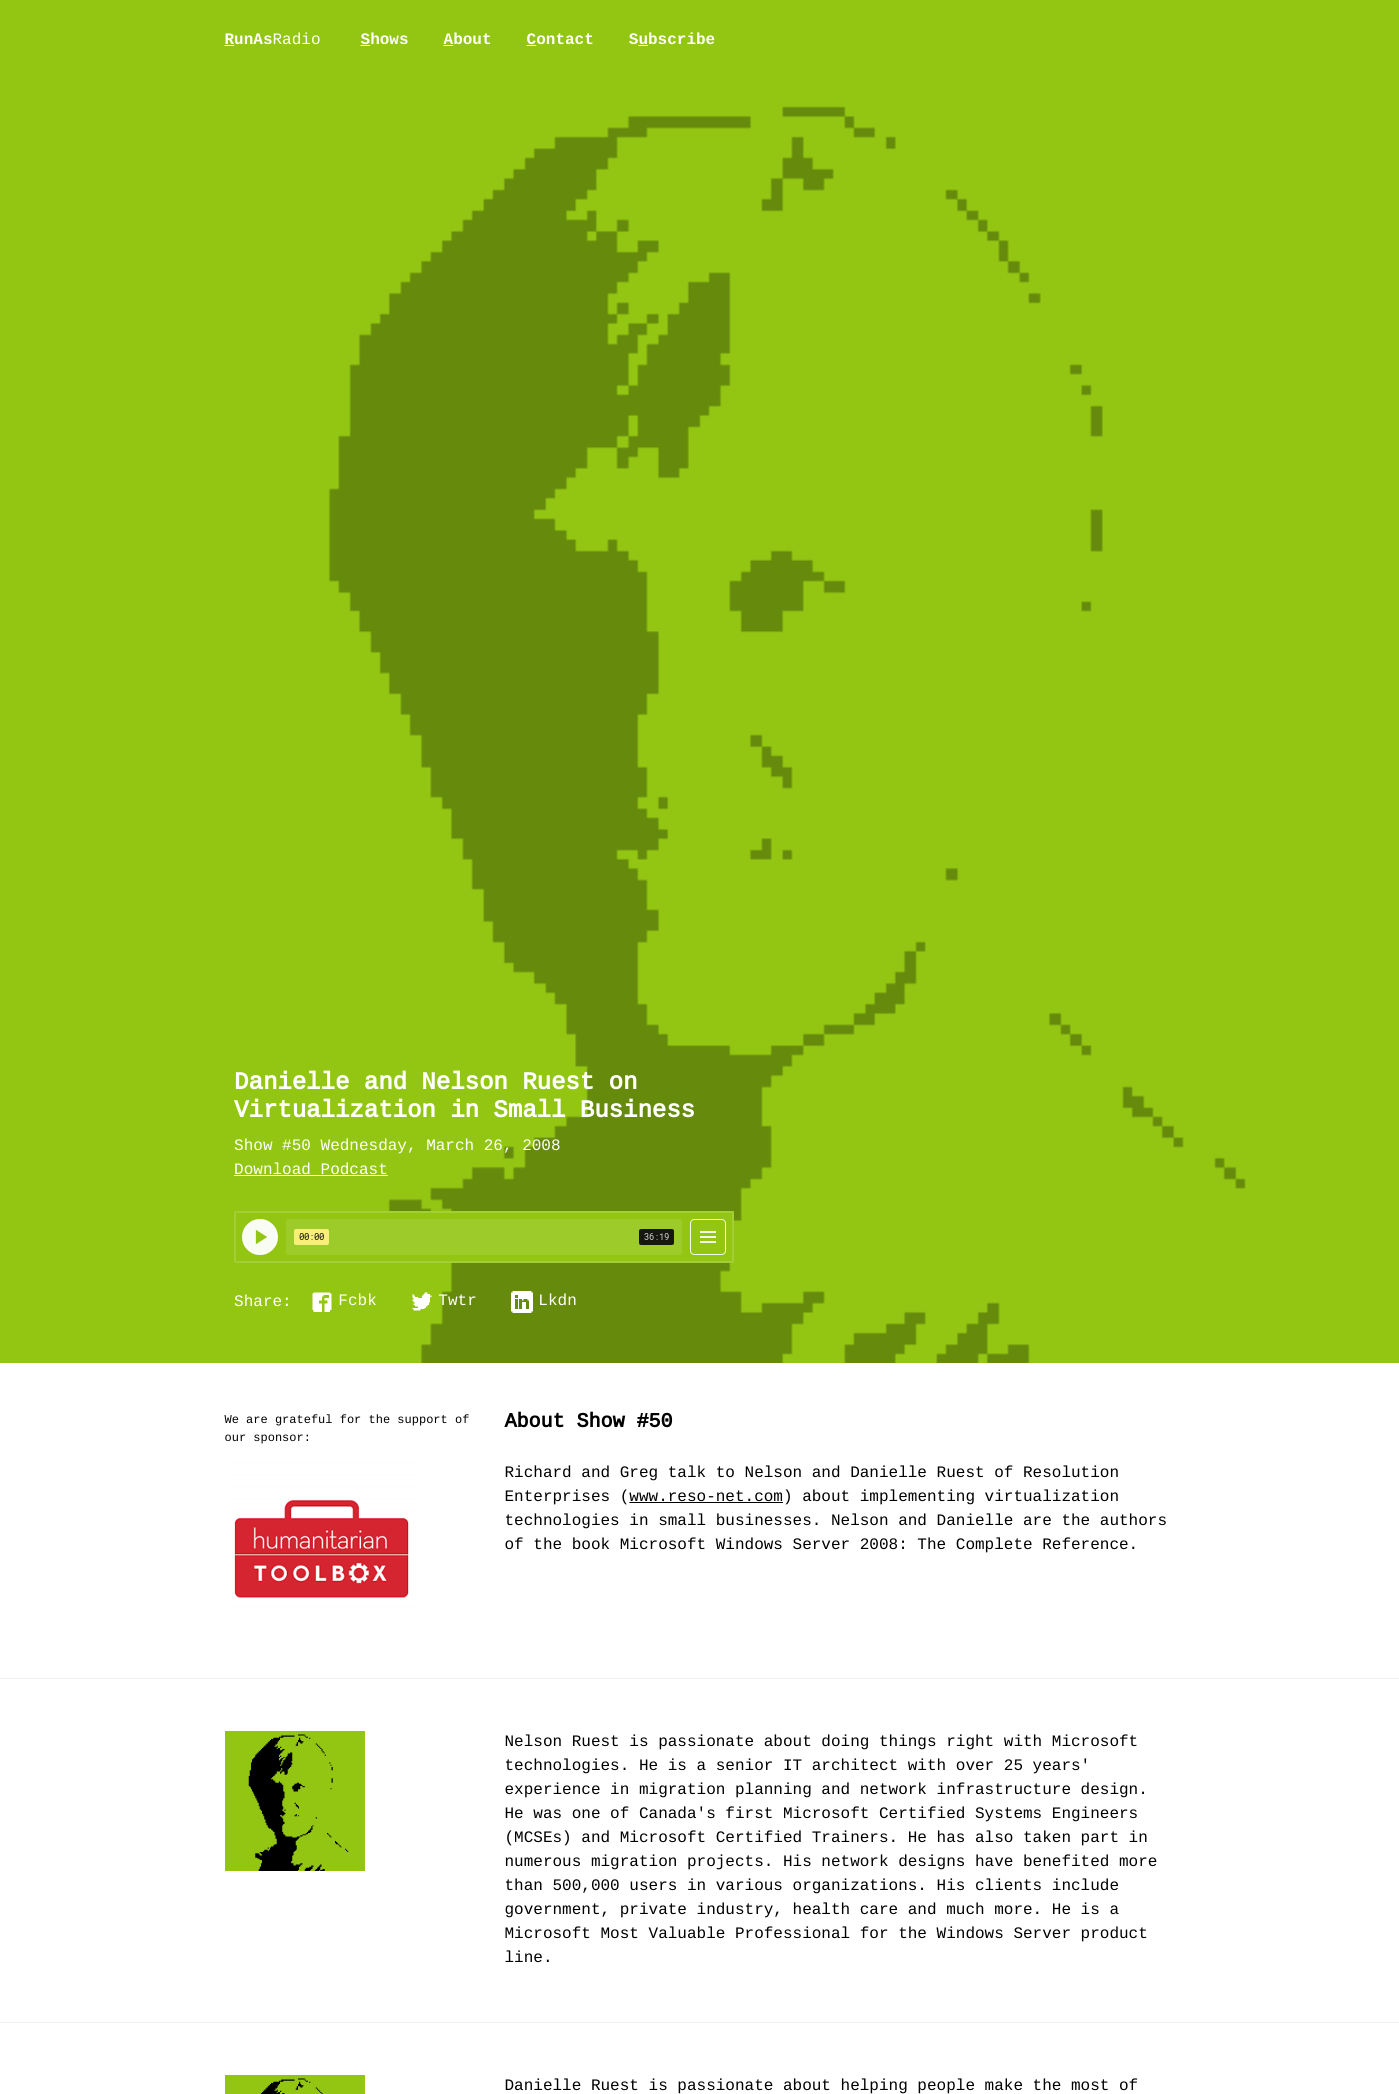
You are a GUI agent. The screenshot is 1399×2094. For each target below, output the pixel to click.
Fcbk (357, 1302)
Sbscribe (672, 40)
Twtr (457, 1302)
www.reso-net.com (706, 1498)
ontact (560, 40)
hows (385, 40)
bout (468, 40)
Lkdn (557, 1302)
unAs (273, 41)
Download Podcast (311, 1171)
